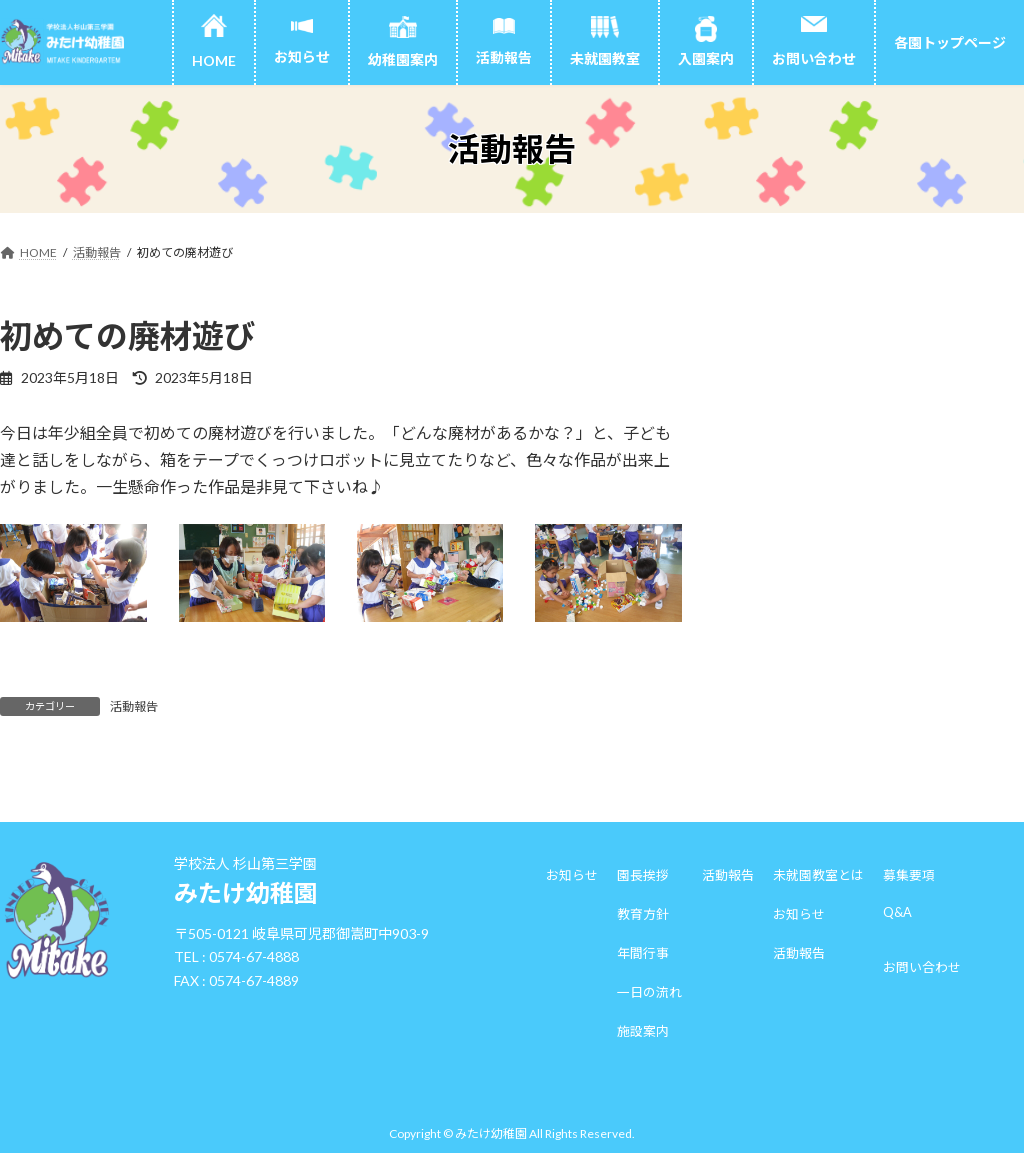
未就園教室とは (818, 875)
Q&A (897, 912)
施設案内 (643, 1031)
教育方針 (643, 914)
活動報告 (134, 706)
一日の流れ (649, 992)
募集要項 (909, 875)
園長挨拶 (643, 875)
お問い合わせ (922, 967)
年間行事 (643, 953)
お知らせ (572, 875)
